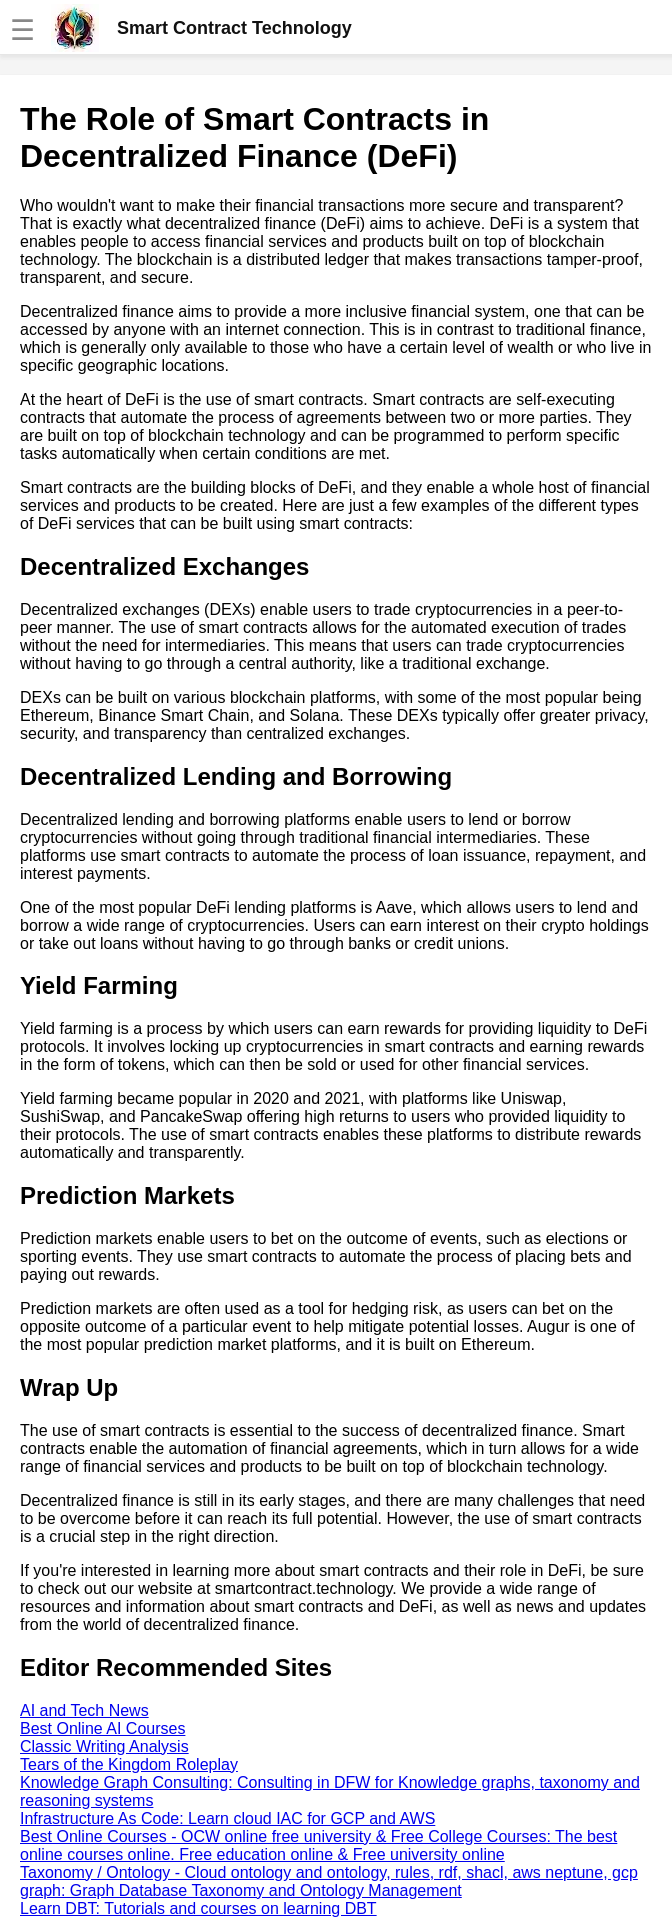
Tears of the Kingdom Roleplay (129, 1764)
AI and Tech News (84, 1710)
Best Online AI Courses (102, 1728)
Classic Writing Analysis (104, 1746)
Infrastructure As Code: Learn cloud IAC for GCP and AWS (227, 1818)
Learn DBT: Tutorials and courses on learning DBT (198, 1908)
